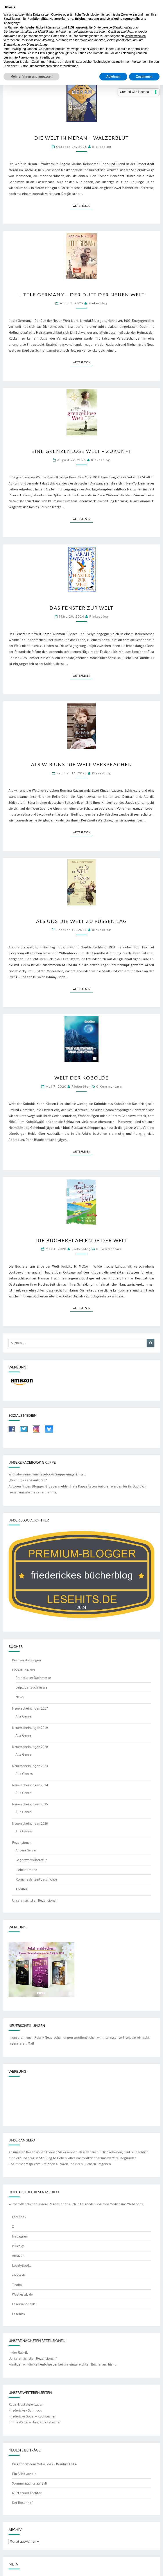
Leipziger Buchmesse (31, 1687)
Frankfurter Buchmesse (33, 1677)
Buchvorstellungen (26, 1660)
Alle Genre (23, 1716)
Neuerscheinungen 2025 (30, 1804)
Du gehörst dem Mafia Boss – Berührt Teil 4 (44, 2464)
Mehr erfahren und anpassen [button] (31, 76)
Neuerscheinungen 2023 (30, 1766)
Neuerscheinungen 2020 (30, 1746)
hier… (112, 2364)
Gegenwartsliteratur (31, 1860)
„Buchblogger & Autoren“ (28, 1480)
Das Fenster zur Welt (81, 608)
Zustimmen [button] (144, 76)
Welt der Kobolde (81, 1078)
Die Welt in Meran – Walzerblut (81, 138)
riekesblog (101, 146)
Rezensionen (22, 1842)
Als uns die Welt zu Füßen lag (81, 921)
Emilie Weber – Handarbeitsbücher (35, 2422)
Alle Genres (24, 1773)
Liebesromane (26, 1869)
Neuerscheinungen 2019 (30, 1727)
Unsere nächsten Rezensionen (34, 1900)
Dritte (97, 27)
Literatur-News (23, 1670)
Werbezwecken (135, 36)
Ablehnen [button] (113, 76)
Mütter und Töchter (26, 2493)
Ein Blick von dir (24, 2473)
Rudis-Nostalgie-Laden (26, 2404)
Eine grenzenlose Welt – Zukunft (81, 451)
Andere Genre (26, 1850)
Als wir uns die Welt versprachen (81, 764)
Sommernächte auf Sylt (30, 2483)
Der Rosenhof (22, 2502)
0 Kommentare (109, 1086)
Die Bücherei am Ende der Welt (82, 1240)
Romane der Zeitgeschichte (36, 1879)
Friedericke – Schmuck (25, 2410)
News (20, 1697)
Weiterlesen (83, 205)
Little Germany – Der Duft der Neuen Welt (81, 295)
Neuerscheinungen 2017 (30, 1708)
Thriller (21, 1889)
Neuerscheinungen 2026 (30, 1823)
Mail (31, 2043)
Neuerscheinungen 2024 (30, 1785)
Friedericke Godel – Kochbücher (32, 2416)
